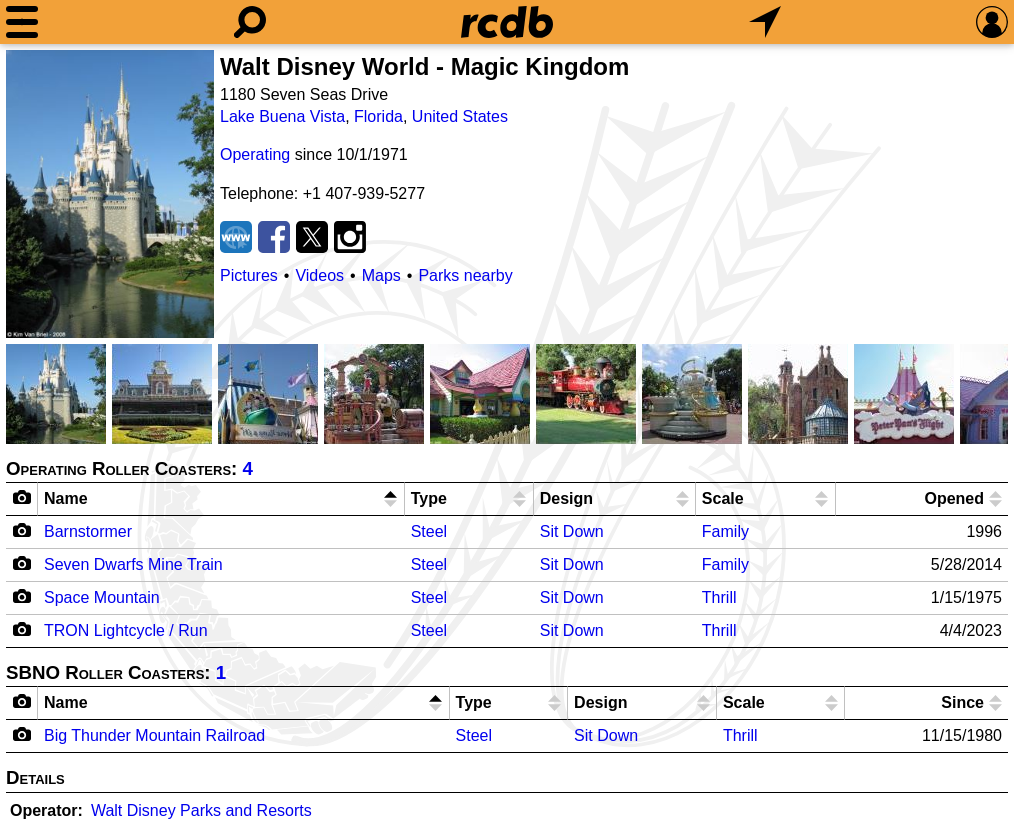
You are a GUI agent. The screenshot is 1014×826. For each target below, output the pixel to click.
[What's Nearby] (765, 22)
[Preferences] (992, 22)
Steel (429, 531)
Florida (378, 116)
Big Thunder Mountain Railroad (154, 735)
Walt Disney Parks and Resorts (201, 810)
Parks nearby (465, 275)
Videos (319, 275)
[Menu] (22, 22)
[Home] (507, 22)
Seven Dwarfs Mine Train (133, 564)
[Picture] (110, 194)
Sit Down (572, 531)
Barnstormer (88, 531)
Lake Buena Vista (282, 116)
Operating (255, 154)
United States (460, 116)
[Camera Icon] (22, 530)
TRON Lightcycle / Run (126, 630)
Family (725, 531)
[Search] (250, 22)
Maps (381, 275)
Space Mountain (102, 597)
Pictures (249, 275)
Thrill (719, 597)
